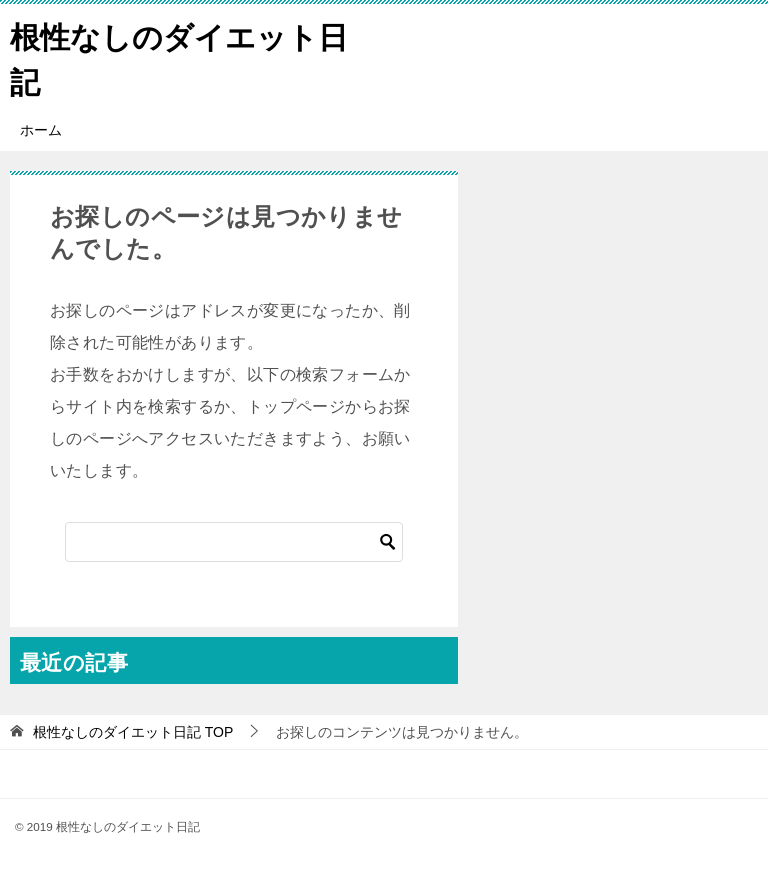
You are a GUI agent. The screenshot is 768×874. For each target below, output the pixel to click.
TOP (133, 732)
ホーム (41, 130)
